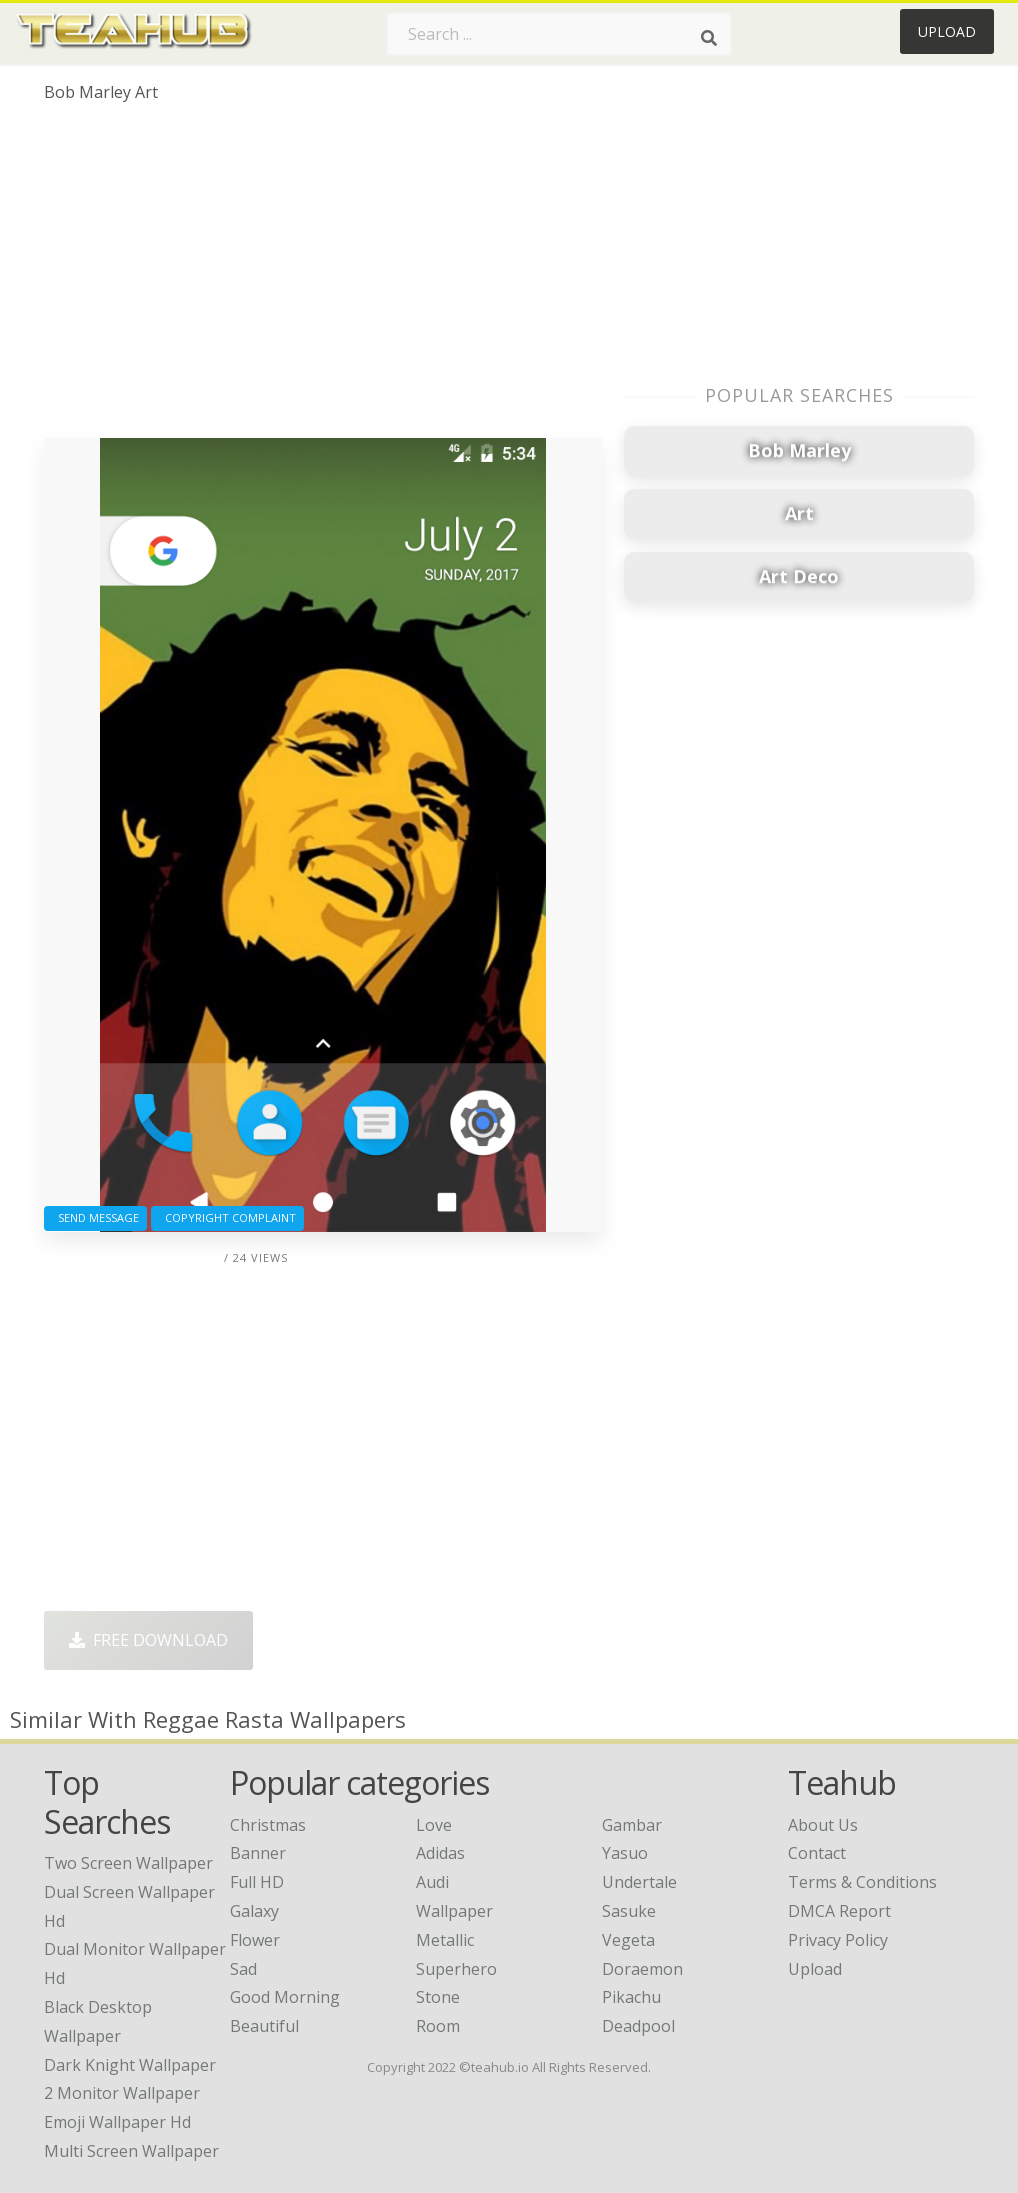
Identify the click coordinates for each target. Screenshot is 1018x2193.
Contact (817, 1853)
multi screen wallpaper (131, 2151)
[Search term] (559, 34)
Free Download (148, 1640)
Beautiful (264, 2026)
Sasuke (629, 1911)
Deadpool (638, 2026)
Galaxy (254, 1911)
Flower (255, 1940)
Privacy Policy (838, 1940)
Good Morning (285, 1997)
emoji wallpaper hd (117, 2122)
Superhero (456, 1969)
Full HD (257, 1882)
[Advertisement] (323, 278)
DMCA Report (839, 1911)
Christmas (268, 1825)
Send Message (95, 1217)
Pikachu (631, 1997)
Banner (258, 1853)
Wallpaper (454, 1911)
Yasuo (625, 1853)
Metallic (445, 1940)
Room (438, 2026)
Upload (947, 31)
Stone (438, 1997)
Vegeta (628, 1940)
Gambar (632, 1825)
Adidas (440, 1853)
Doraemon (642, 1969)
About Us (823, 1825)
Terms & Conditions (862, 1882)
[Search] (709, 38)
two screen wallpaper (128, 1863)
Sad (243, 1969)
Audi (432, 1882)
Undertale (639, 1882)
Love (434, 1825)
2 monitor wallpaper (122, 2093)
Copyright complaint (227, 1217)
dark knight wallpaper (130, 2065)
